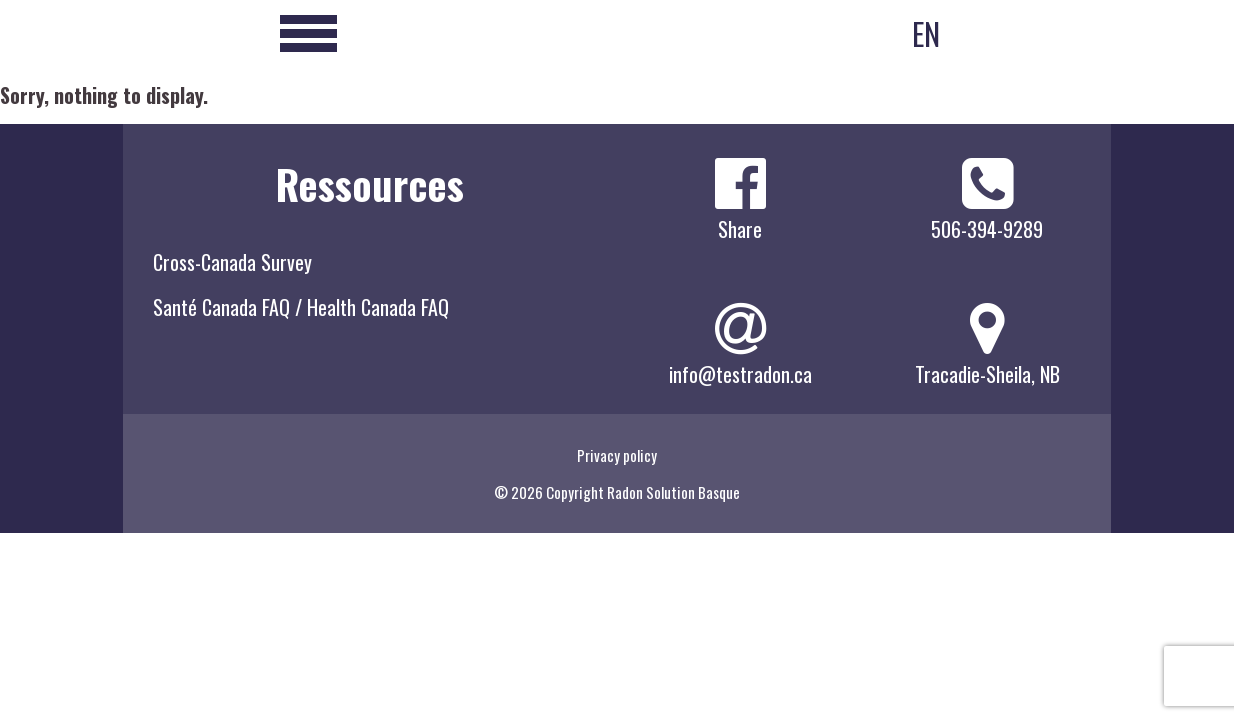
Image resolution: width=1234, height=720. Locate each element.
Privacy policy (617, 455)
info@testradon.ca (740, 374)
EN (926, 33)
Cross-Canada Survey (232, 262)
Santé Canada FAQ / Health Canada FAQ (301, 307)
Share (740, 229)
